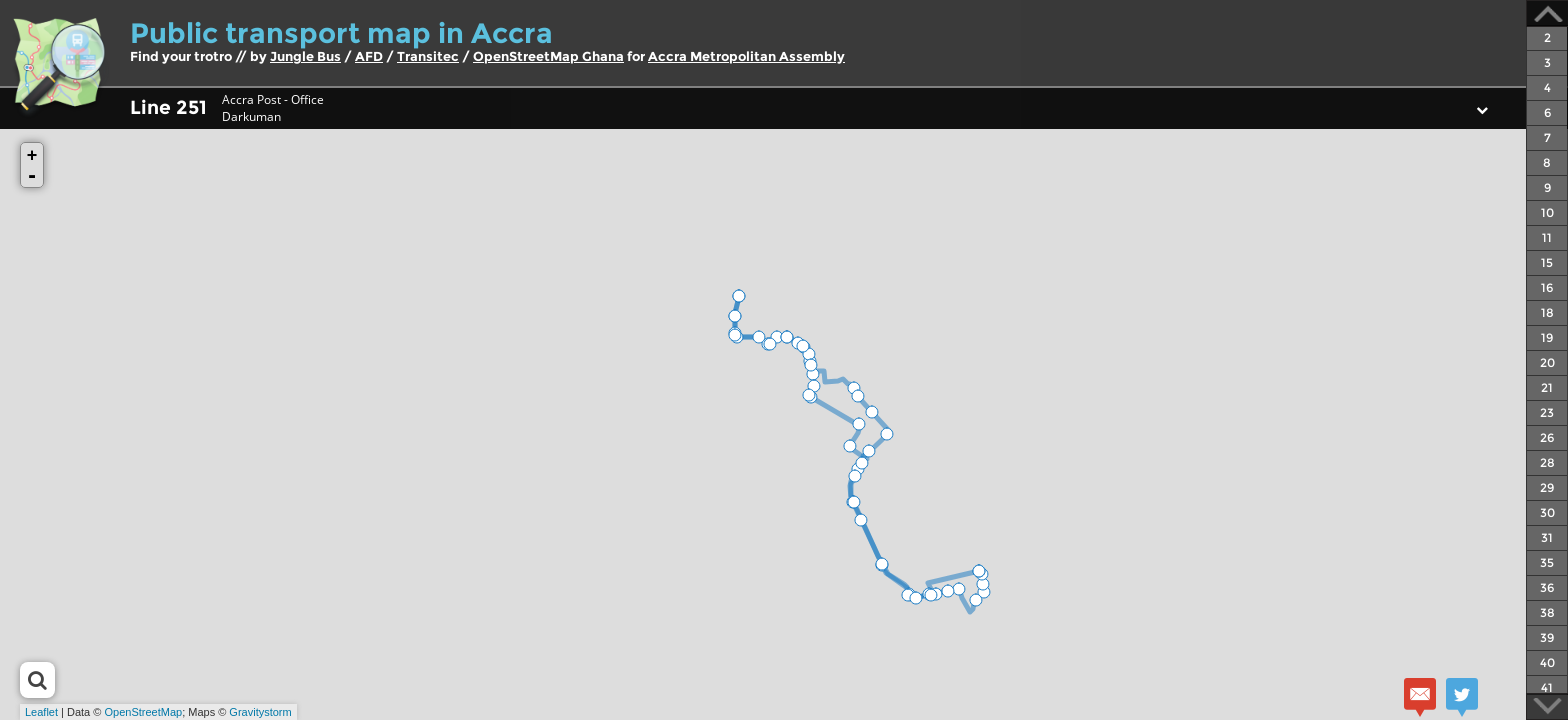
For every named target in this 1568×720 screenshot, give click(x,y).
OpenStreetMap (143, 712)
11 (1547, 237)
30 (1547, 512)
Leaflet (41, 712)
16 (1547, 287)
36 (1547, 587)
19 (1547, 337)
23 (1547, 412)
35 (1547, 562)
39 (1547, 637)
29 (1547, 487)
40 (1547, 662)
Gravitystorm (260, 712)
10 (1547, 212)
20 (1547, 362)
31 (1547, 537)
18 (1547, 312)
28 (1547, 462)
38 (1547, 612)
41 (1547, 687)
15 (1547, 262)
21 (1547, 387)
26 (1547, 437)
